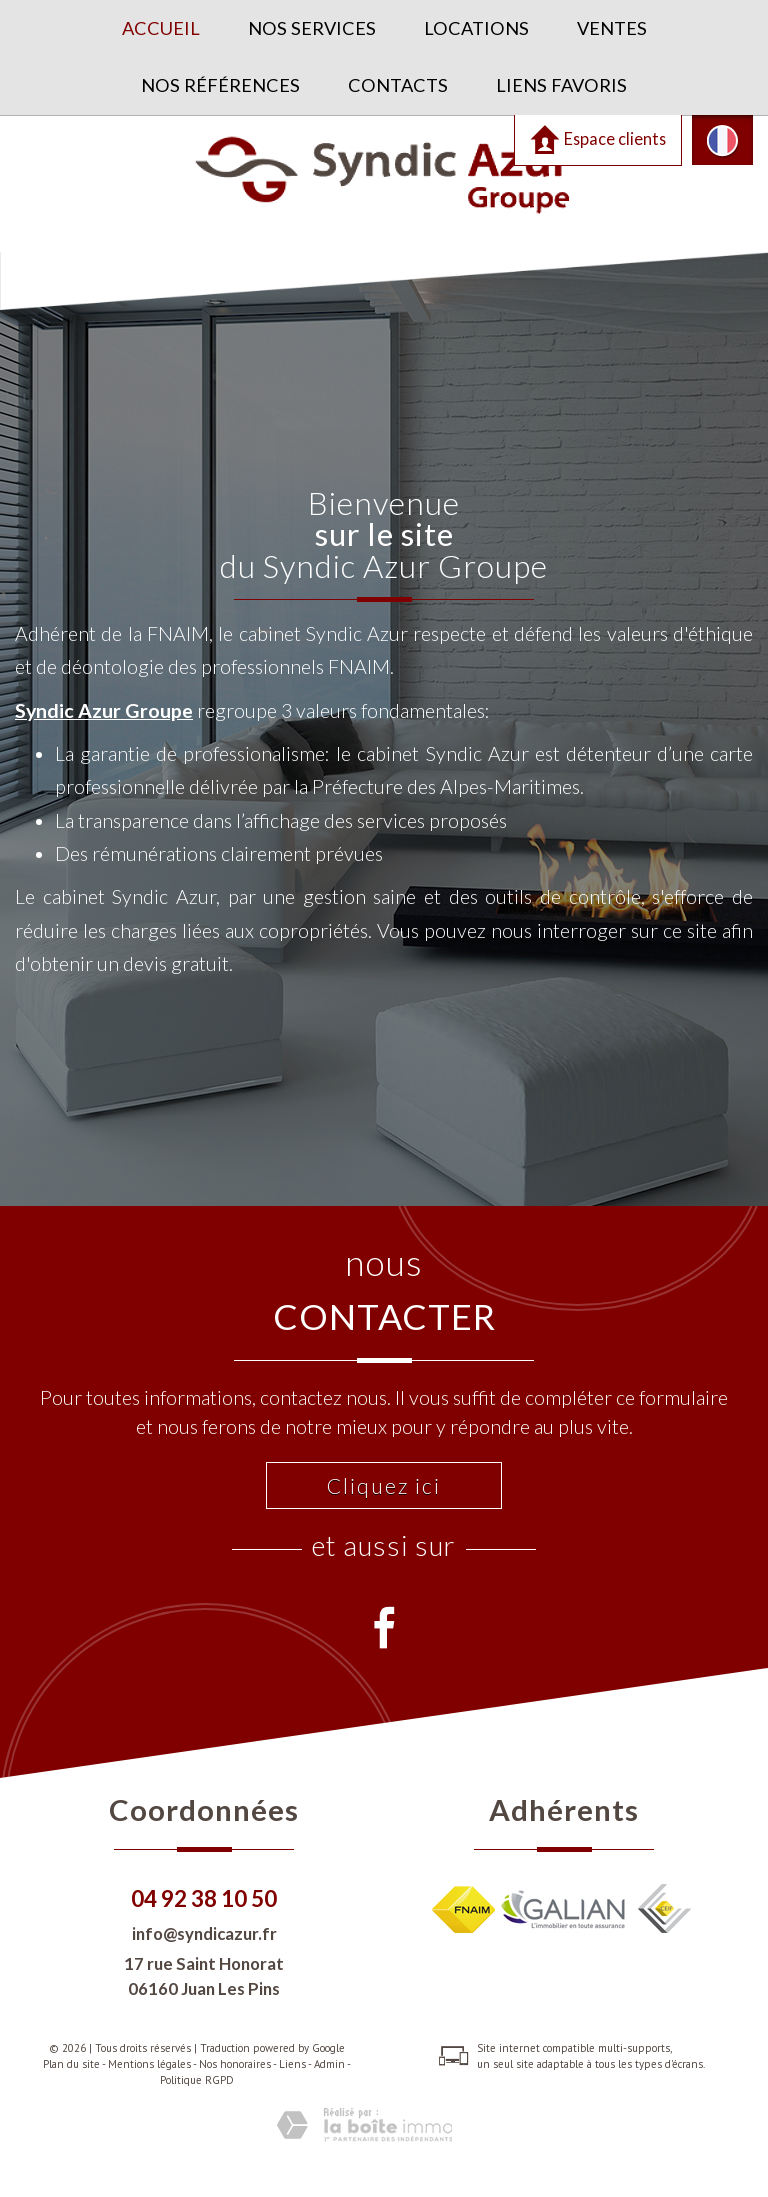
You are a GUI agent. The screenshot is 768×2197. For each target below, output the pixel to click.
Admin (329, 2064)
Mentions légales (149, 2064)
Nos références (220, 85)
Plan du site (71, 2064)
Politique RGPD (197, 2080)
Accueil (161, 28)
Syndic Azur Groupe (104, 710)
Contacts (398, 85)
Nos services (312, 28)
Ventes (612, 28)
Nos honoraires (235, 2064)
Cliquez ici (384, 1485)
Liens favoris (561, 85)
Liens (292, 2064)
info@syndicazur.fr (204, 1933)
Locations (476, 28)
